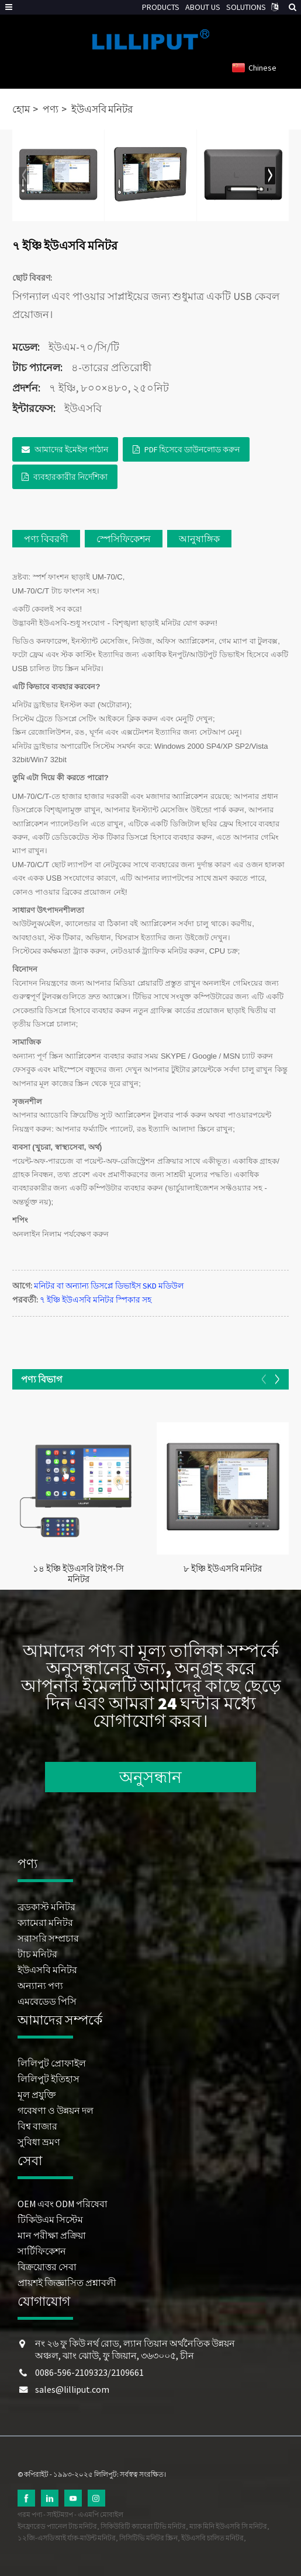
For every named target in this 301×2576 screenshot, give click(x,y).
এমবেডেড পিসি (47, 2001)
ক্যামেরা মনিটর (45, 1922)
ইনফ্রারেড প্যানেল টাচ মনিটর (57, 2526)
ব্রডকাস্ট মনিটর (46, 1906)
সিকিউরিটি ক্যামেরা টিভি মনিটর (143, 2526)
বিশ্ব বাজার (37, 2126)
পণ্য (50, 109)
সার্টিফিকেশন (42, 2251)
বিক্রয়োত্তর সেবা (47, 2267)
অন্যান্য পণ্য (40, 1985)
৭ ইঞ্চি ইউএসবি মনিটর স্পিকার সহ (95, 1299)
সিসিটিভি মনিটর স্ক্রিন (148, 2537)
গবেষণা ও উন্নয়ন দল (56, 2110)
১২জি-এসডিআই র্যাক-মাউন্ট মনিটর (67, 2537)
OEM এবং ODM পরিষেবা (63, 2204)
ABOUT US (202, 7)
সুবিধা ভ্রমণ (39, 2142)
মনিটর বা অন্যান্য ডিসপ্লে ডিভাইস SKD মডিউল (109, 1285)
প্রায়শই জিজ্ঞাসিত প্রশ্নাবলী (67, 2282)
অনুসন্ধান (150, 1777)
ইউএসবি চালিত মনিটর (212, 2537)
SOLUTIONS (246, 7)
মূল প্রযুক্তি (37, 2094)
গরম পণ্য (30, 2514)
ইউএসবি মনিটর (102, 109)
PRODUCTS (160, 7)
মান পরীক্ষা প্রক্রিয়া (52, 2235)
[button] (270, 175)
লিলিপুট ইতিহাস (48, 2079)
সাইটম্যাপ (60, 2514)
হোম (21, 109)
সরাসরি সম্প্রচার (48, 1938)
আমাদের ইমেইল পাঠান (71, 449)
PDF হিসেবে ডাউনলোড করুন (192, 449)
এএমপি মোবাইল (100, 2514)
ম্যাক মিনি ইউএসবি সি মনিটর (228, 2526)
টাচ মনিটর (37, 1954)
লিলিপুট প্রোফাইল (52, 2063)
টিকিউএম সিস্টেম (50, 2219)
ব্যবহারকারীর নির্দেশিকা (70, 477)
